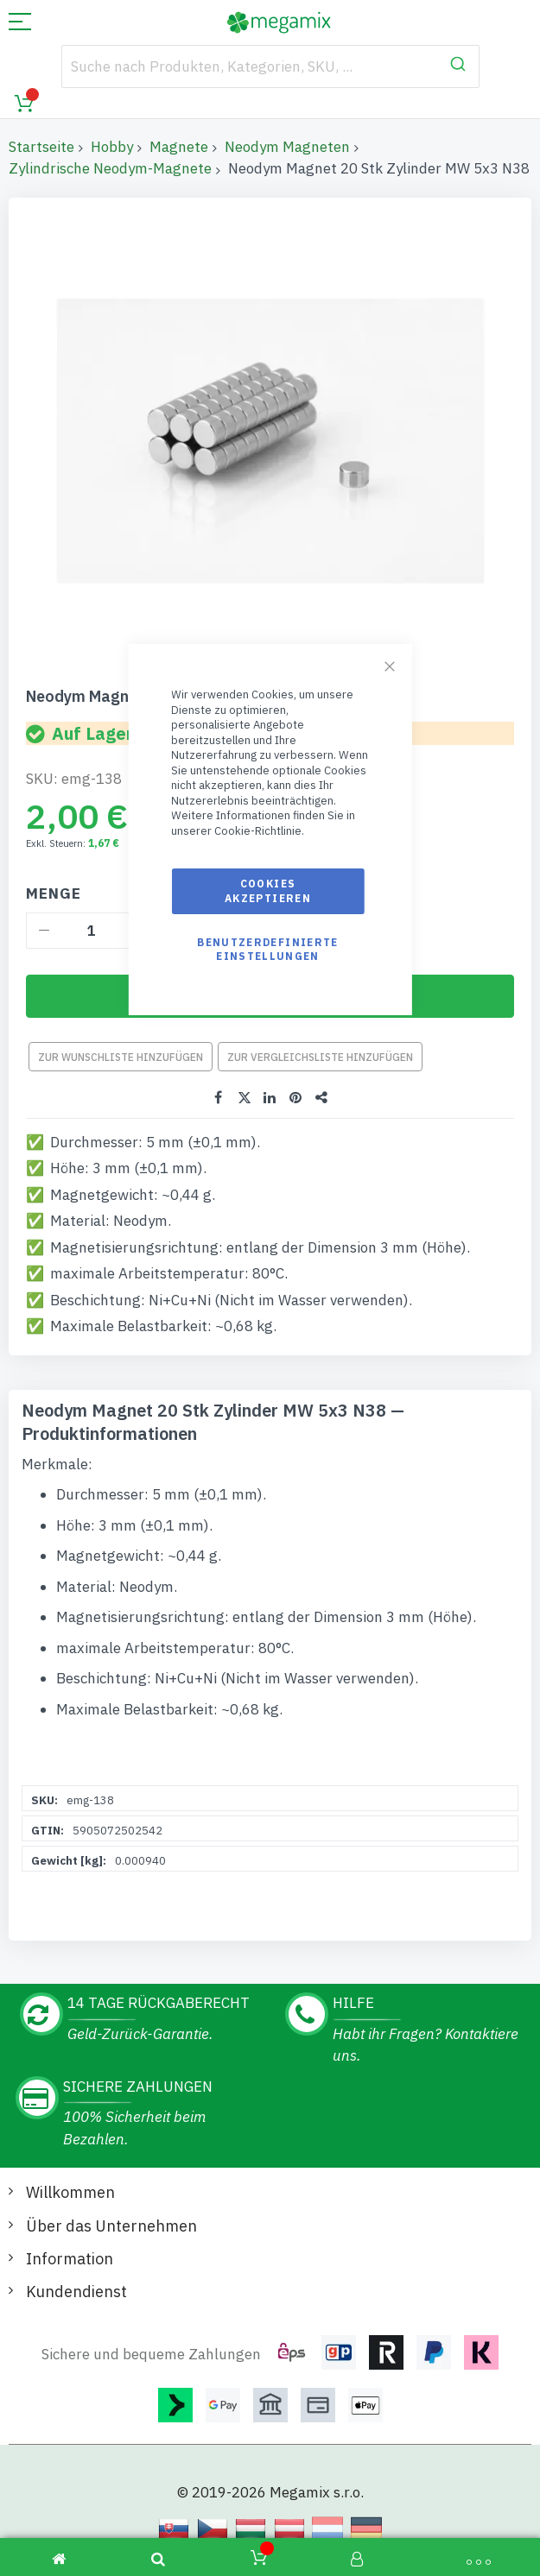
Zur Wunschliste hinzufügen (120, 1057)
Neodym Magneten (287, 146)
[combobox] (270, 66)
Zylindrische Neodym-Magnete (110, 168)
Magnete (178, 146)
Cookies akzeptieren (268, 890)
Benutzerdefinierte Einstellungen (267, 949)
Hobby (112, 146)
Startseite (41, 146)
